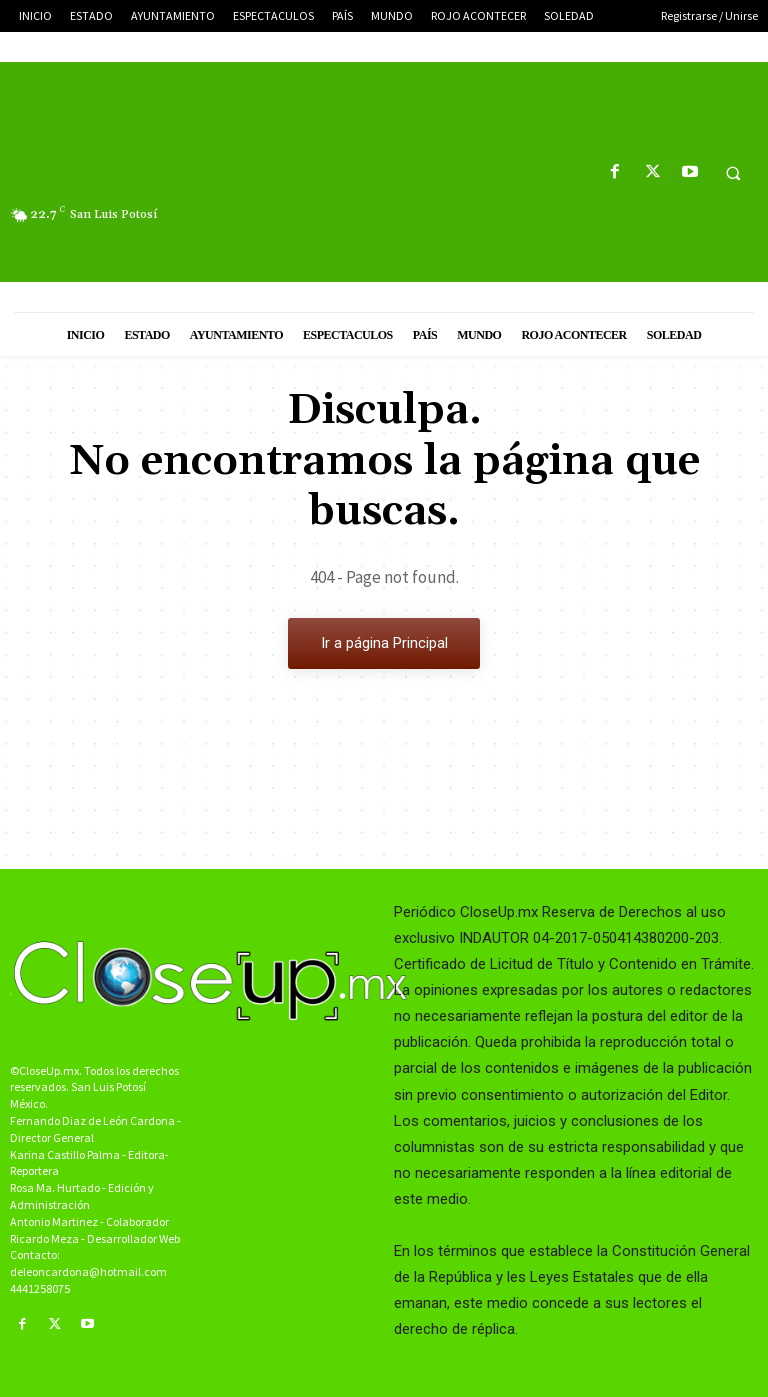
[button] (733, 173)
